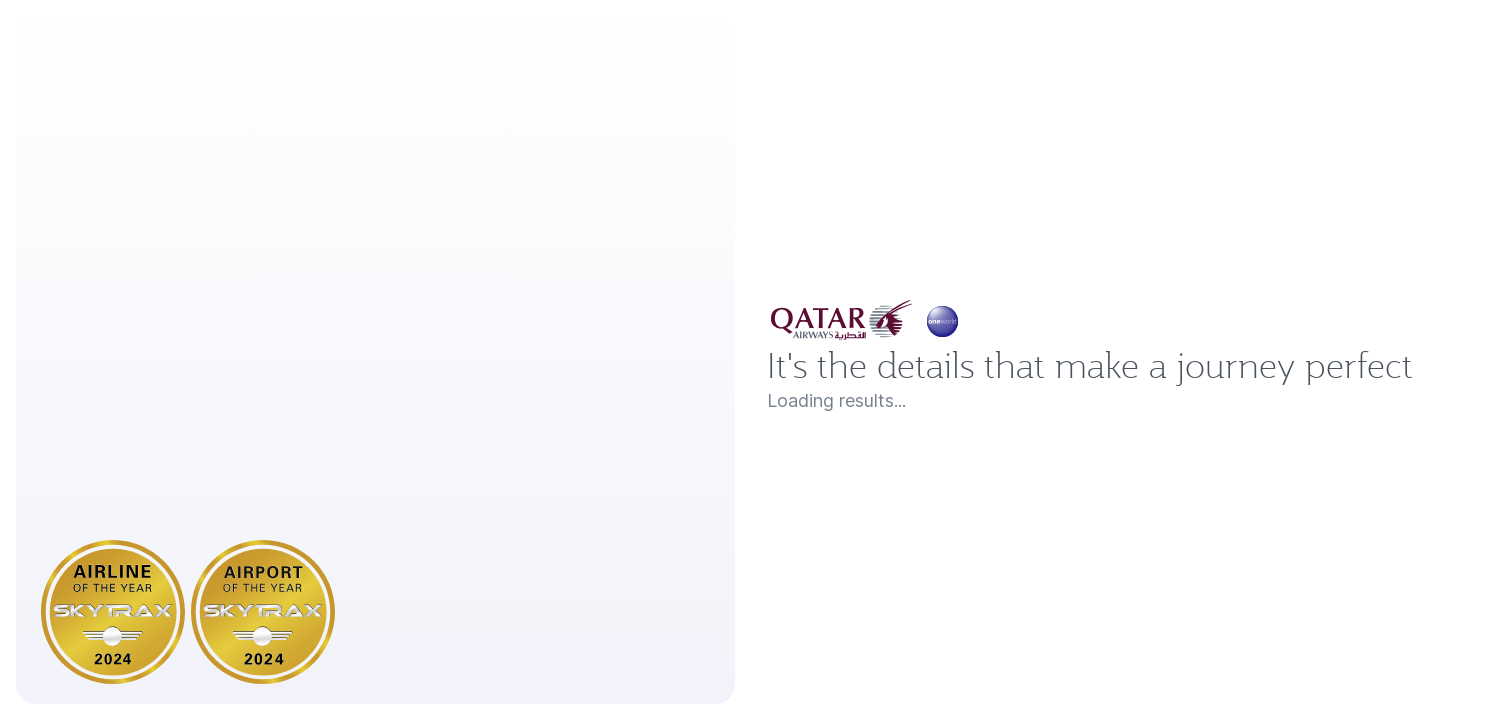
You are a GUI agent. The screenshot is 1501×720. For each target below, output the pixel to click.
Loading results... (852, 447)
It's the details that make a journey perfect (1063, 364)
